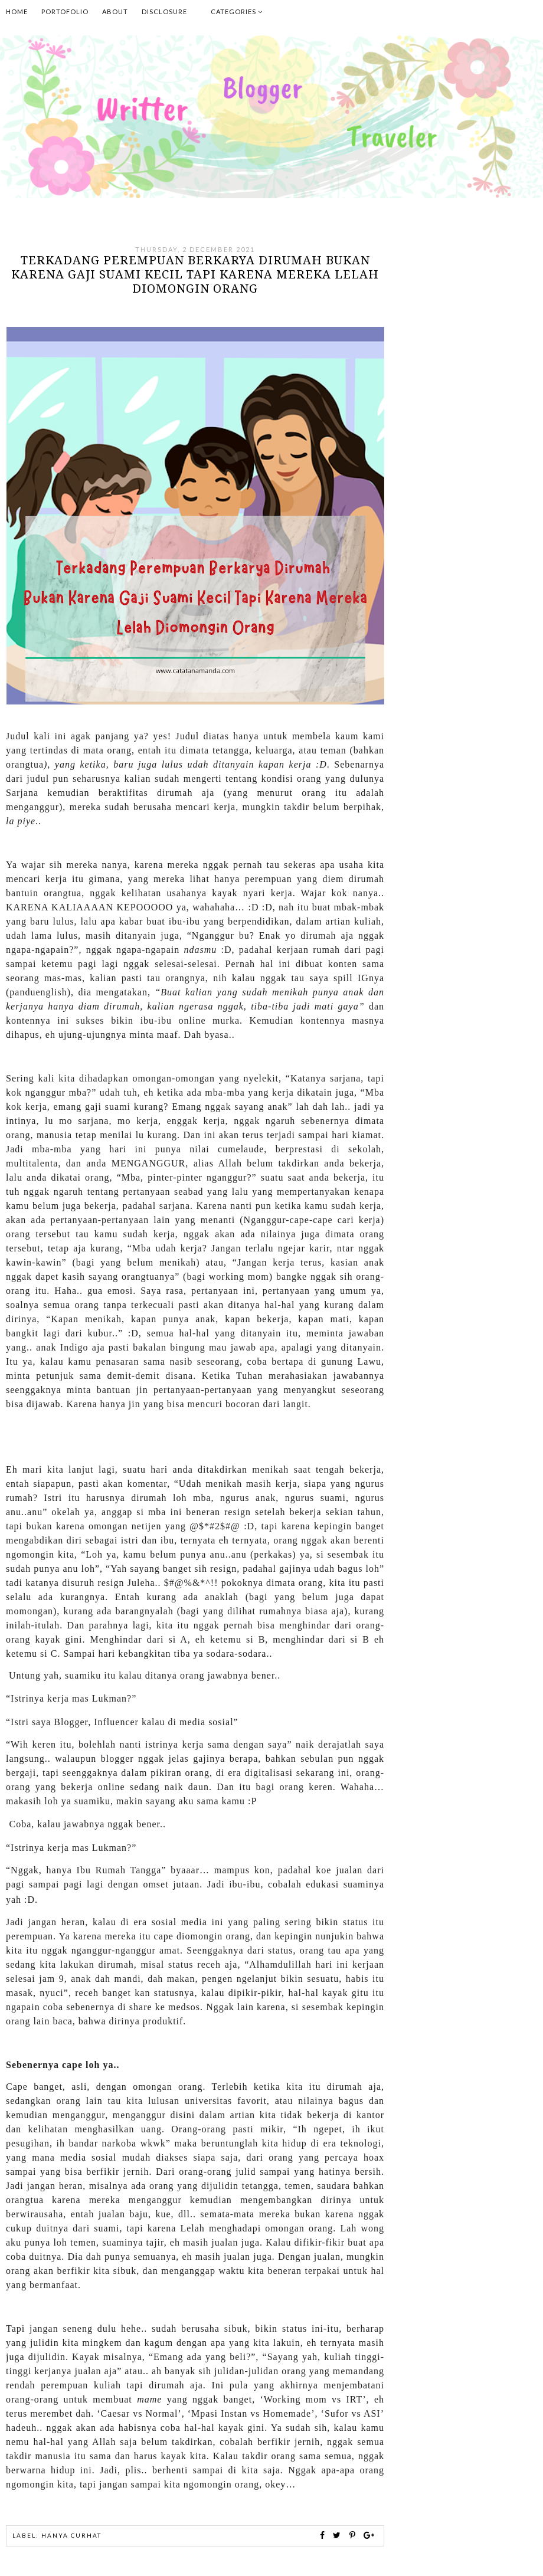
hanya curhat (71, 2535)
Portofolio (65, 11)
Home (17, 11)
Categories (237, 11)
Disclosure (164, 11)
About (115, 11)
